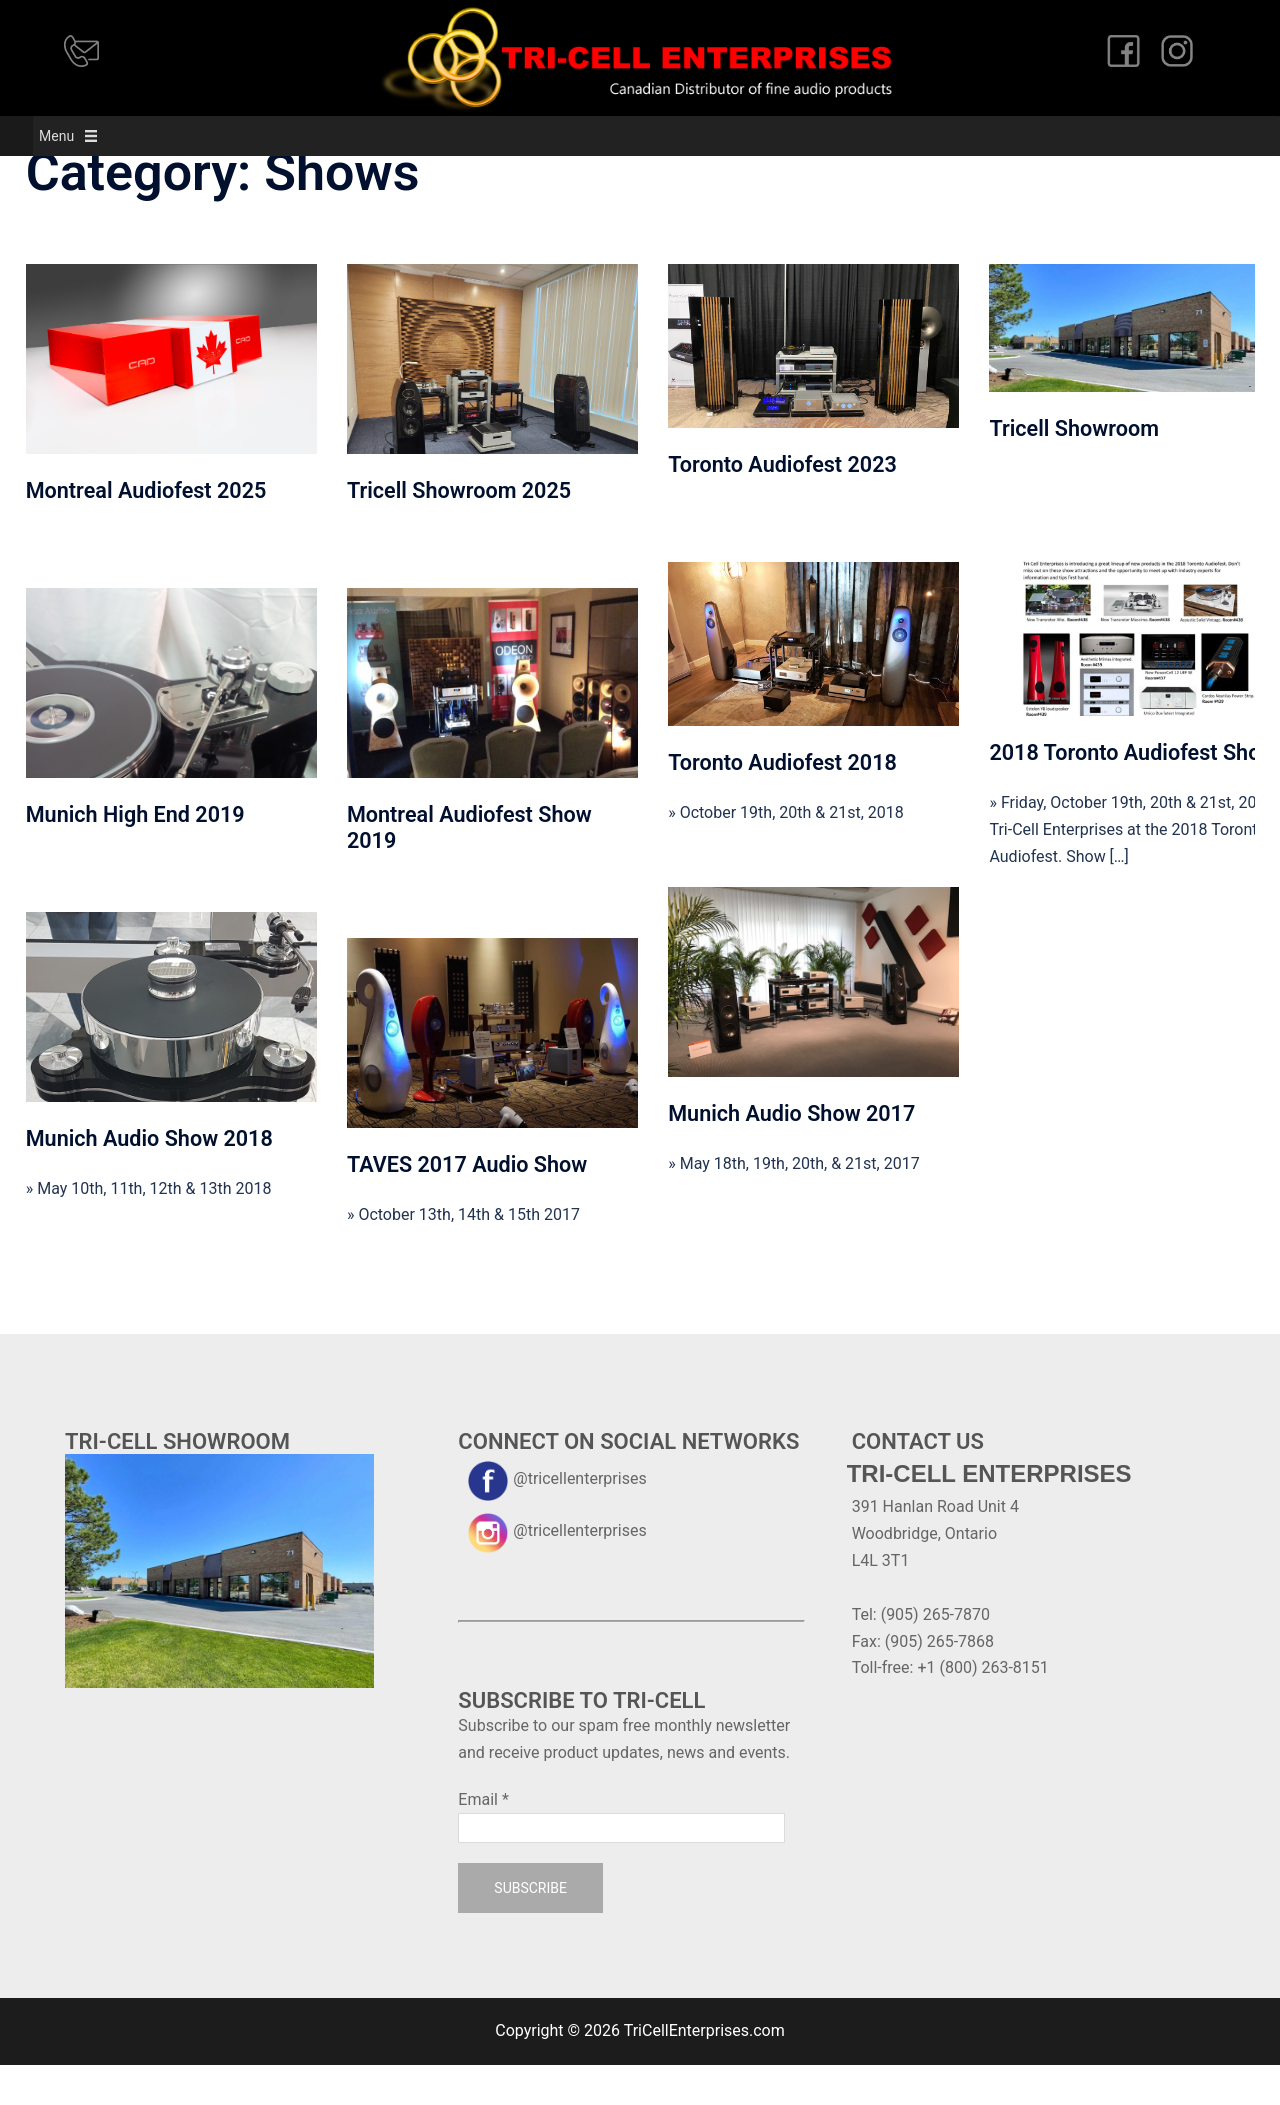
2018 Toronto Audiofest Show (1132, 792)
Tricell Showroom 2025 (459, 530)
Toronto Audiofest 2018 (782, 802)
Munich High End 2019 (135, 854)
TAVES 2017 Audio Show (467, 1204)
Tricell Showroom (1073, 468)
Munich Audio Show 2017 (791, 1153)
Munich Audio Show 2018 (149, 1178)
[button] (23, 136)
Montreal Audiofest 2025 (146, 530)
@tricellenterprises (552, 1518)
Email (483, 1839)
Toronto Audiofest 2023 (782, 504)
